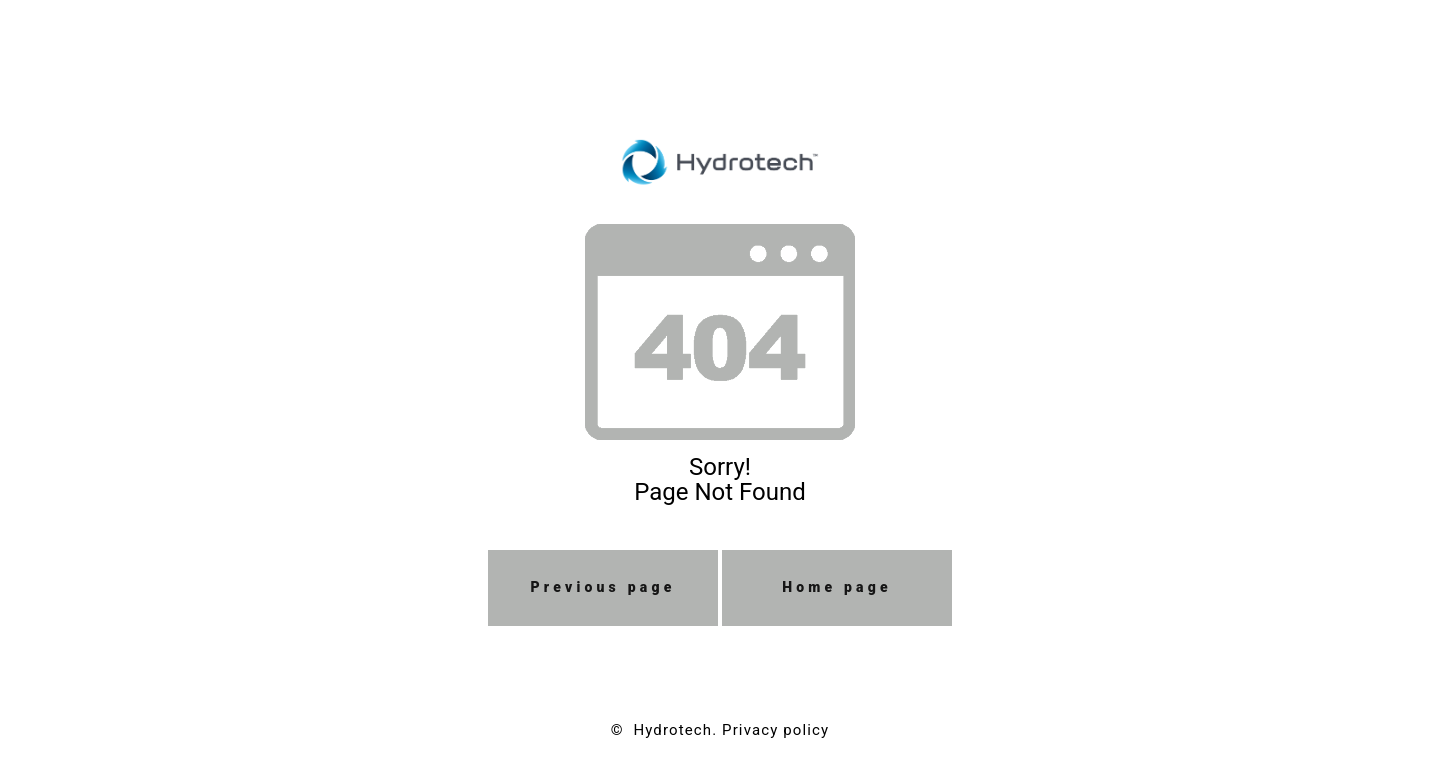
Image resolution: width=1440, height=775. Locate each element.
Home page (837, 587)
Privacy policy (775, 730)
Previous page (603, 587)
